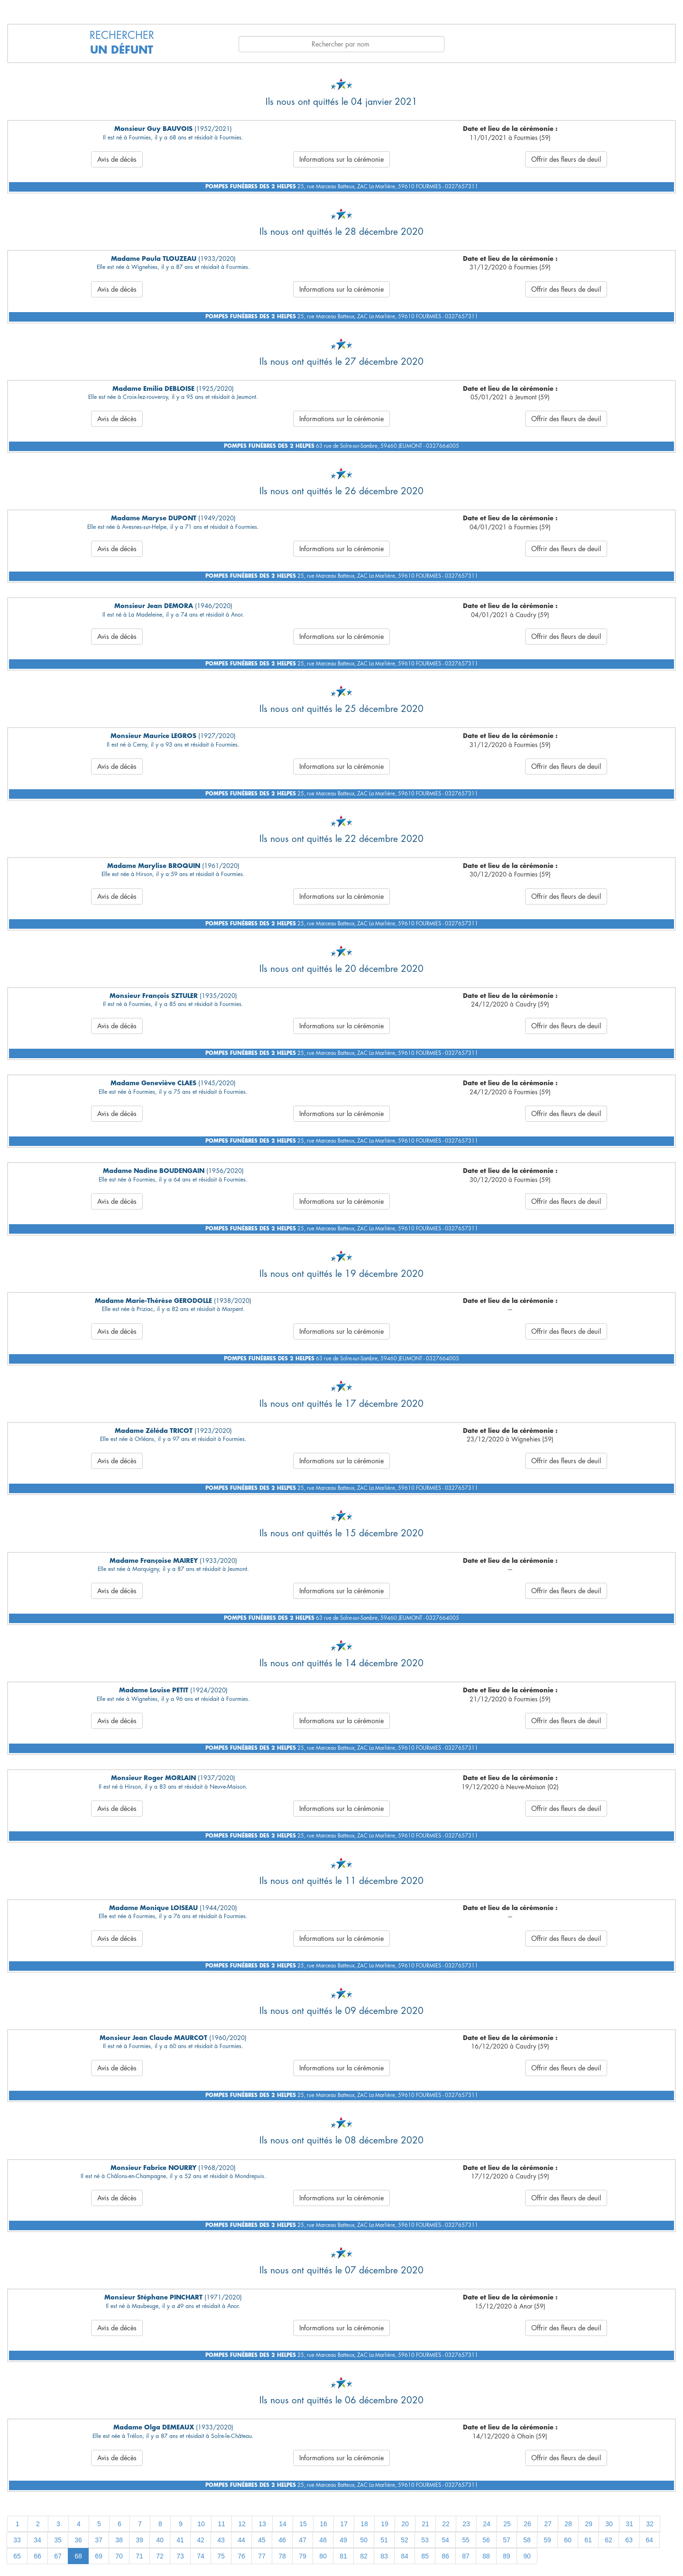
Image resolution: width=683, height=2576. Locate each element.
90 (527, 2556)
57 (506, 2540)
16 (323, 2524)
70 (119, 2556)
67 (58, 2556)
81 (343, 2556)
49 (343, 2540)
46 (282, 2540)
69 (98, 2556)
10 (201, 2524)
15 (303, 2524)
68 (78, 2556)
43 (221, 2540)
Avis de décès (117, 159)
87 (466, 2556)
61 (588, 2540)
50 (364, 2540)
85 (425, 2556)
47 (302, 2540)
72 (160, 2556)
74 (200, 2556)
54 (445, 2540)
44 (241, 2540)
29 (588, 2524)
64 (649, 2540)
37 (98, 2540)
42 (200, 2540)
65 (17, 2556)
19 (384, 2524)
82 (364, 2556)
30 (609, 2524)
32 (650, 2524)
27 (548, 2524)
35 (58, 2540)
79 (302, 2556)
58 (527, 2540)
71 (139, 2556)
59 (547, 2540)
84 (404, 2556)
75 (221, 2556)
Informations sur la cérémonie (341, 159)
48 (323, 2540)
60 (568, 2540)
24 (486, 2524)
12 (242, 2524)
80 (323, 2556)
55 (466, 2540)
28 (568, 2524)
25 (507, 2524)
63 (629, 2540)
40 (160, 2540)
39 (139, 2540)
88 (486, 2556)
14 (282, 2524)
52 (404, 2540)
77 (262, 2556)
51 (384, 2540)
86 (445, 2556)
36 (78, 2540)
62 (608, 2540)
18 (364, 2524)
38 (119, 2540)
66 (37, 2556)
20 (405, 2524)
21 (425, 2524)
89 (506, 2556)
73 (180, 2556)
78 (282, 2556)
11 (221, 2524)
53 (425, 2540)
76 (241, 2556)
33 (17, 2540)
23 (466, 2524)
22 (446, 2524)
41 (180, 2540)
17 (344, 2524)
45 (262, 2540)
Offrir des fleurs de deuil (566, 159)
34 (37, 2540)
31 (629, 2524)
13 (262, 2524)
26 (527, 2524)
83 (384, 2556)
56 (486, 2540)
